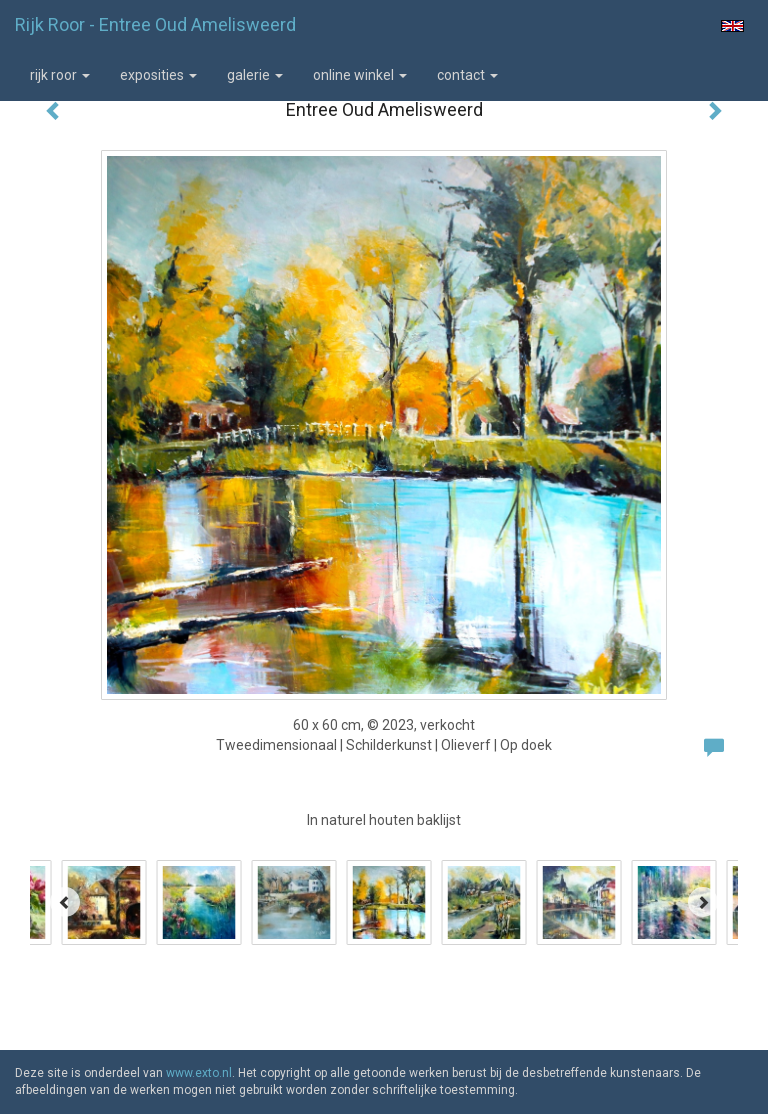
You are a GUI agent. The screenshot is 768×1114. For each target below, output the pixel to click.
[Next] (703, 902)
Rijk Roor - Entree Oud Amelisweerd (155, 24)
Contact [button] (467, 75)
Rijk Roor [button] (60, 75)
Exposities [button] (158, 75)
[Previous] (65, 902)
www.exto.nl (199, 1073)
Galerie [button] (255, 75)
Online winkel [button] (360, 75)
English (732, 26)
